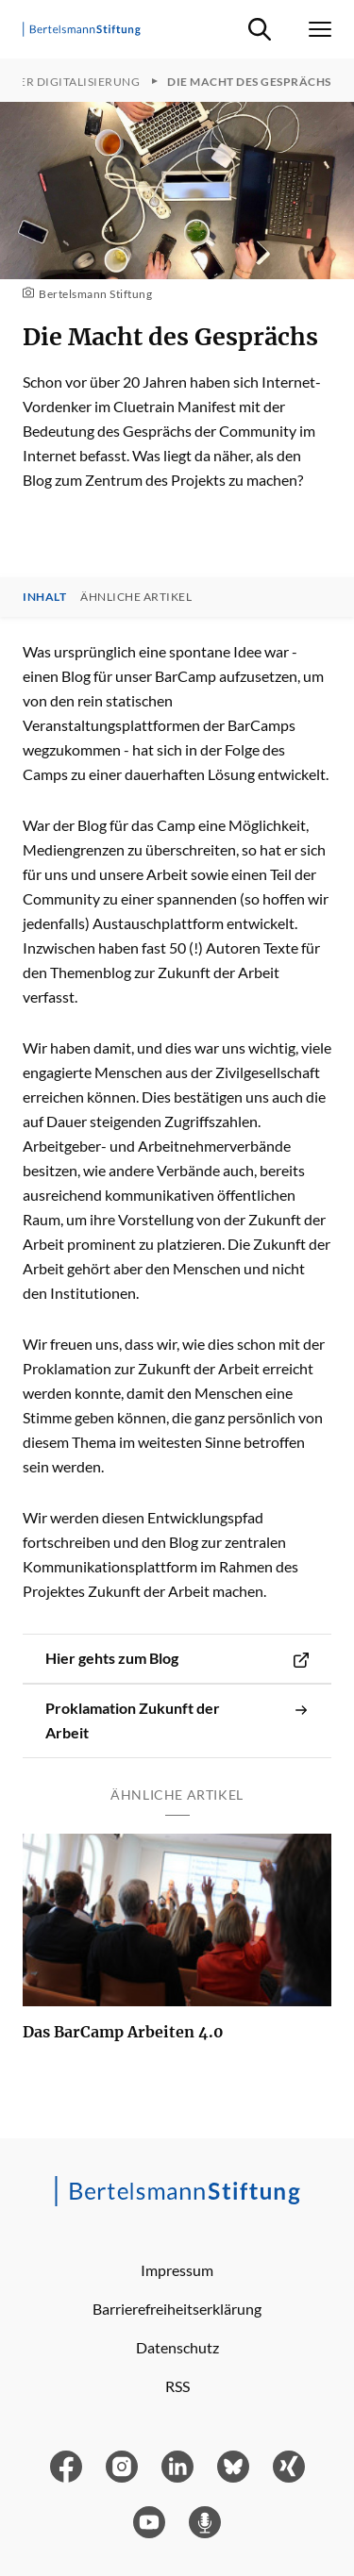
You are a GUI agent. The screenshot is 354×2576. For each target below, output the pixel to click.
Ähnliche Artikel (136, 597)
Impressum (177, 2270)
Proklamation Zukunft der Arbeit (177, 1720)
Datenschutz (177, 2347)
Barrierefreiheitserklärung (177, 2309)
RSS (177, 2386)
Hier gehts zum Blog (177, 1658)
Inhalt (44, 597)
